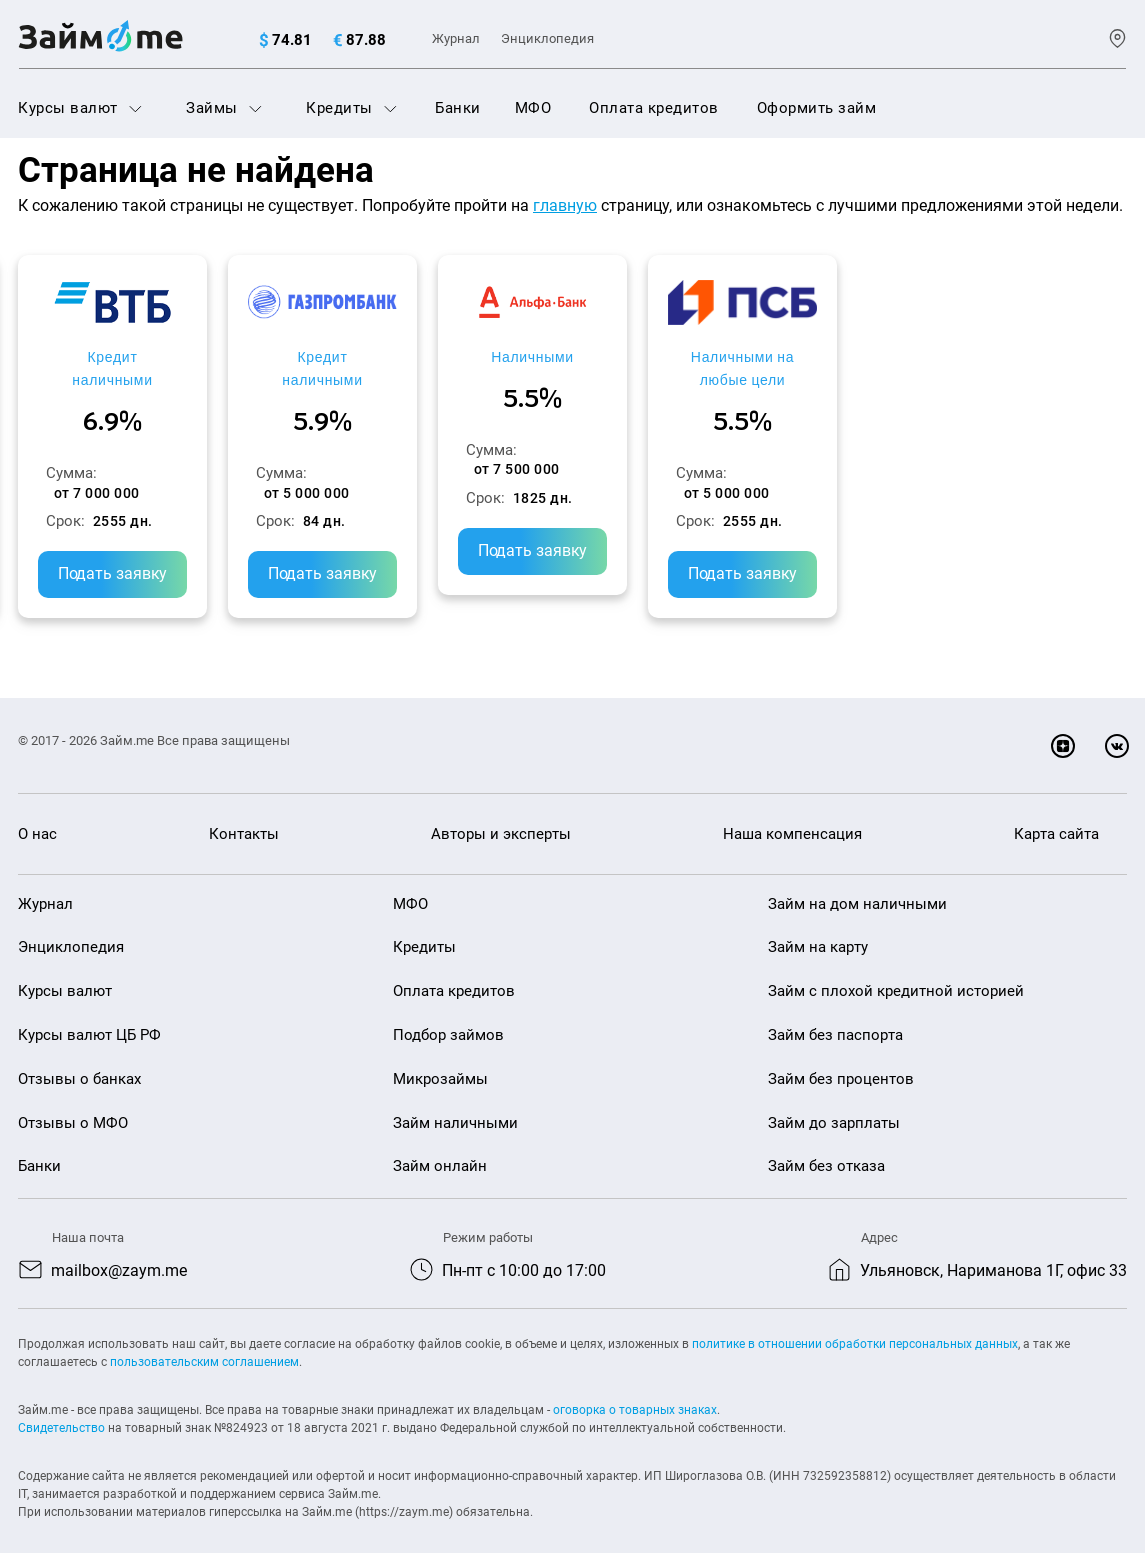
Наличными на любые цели (996, 368)
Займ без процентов (841, 1061)
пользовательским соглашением (204, 1344)
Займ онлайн (440, 1148)
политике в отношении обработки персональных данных (855, 1326)
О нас (37, 816)
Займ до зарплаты (834, 1104)
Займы (224, 108)
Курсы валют (80, 108)
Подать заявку (149, 532)
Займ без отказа (826, 1148)
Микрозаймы (440, 1061)
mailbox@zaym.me (119, 1252)
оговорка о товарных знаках (635, 1392)
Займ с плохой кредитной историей (896, 973)
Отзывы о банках (79, 1061)
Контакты (244, 816)
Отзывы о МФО (73, 1104)
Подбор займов (448, 1017)
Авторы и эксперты (501, 816)
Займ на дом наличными (857, 885)
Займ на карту (818, 929)
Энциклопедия (547, 38)
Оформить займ (817, 108)
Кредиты (351, 108)
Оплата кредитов (654, 108)
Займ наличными (455, 1104)
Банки (458, 108)
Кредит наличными (149, 356)
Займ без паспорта (835, 1017)
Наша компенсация (792, 816)
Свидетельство (61, 1410)
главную (565, 205)
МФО (533, 108)
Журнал (456, 38)
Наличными (713, 356)
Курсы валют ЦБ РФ (89, 1017)
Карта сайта (1056, 816)
